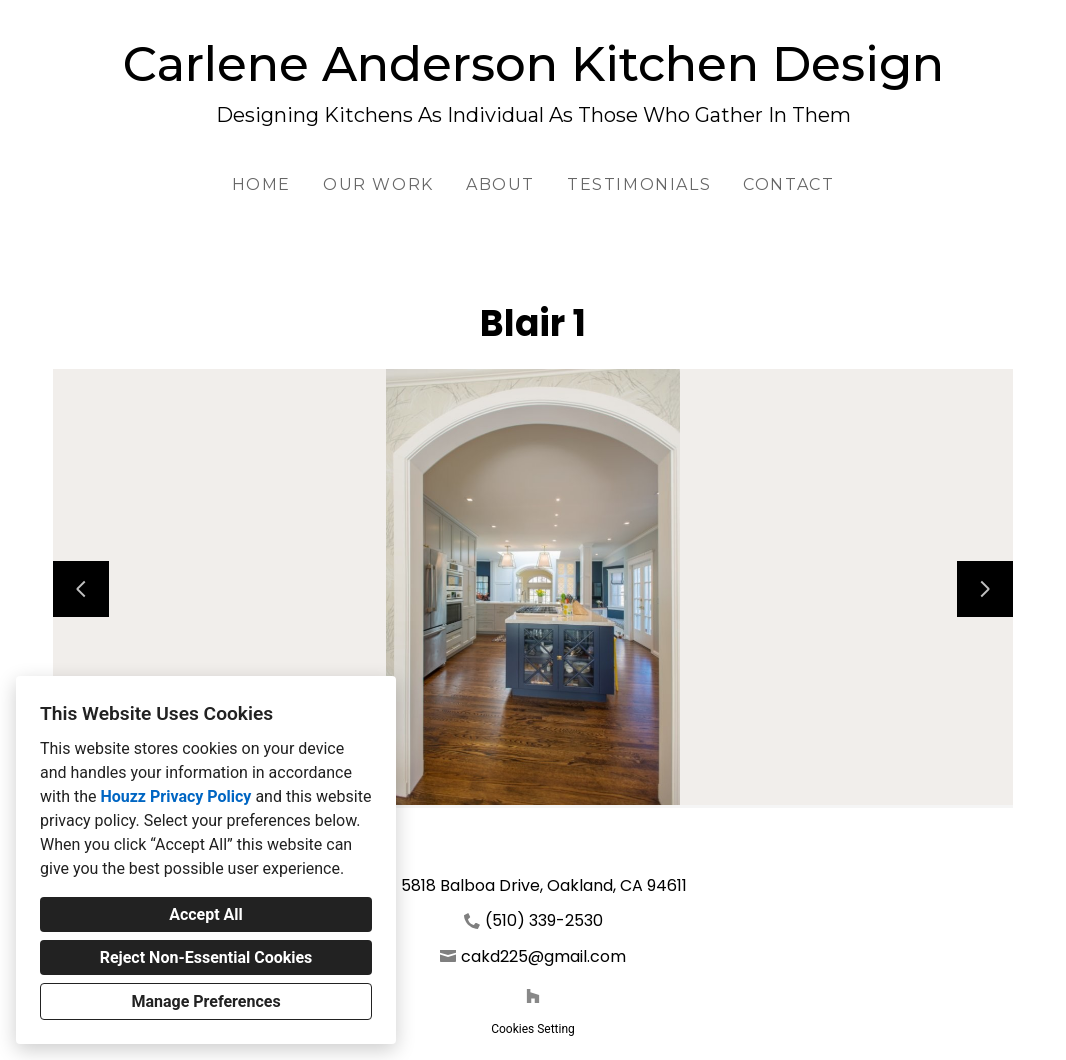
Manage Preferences (205, 1001)
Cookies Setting (533, 1029)
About (500, 184)
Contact (788, 184)
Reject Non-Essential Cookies (206, 957)
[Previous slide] (81, 589)
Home (261, 184)
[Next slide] (985, 589)
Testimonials (639, 184)
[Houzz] (533, 996)
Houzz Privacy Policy (175, 796)
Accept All (206, 914)
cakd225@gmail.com (543, 956)
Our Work (378, 184)
